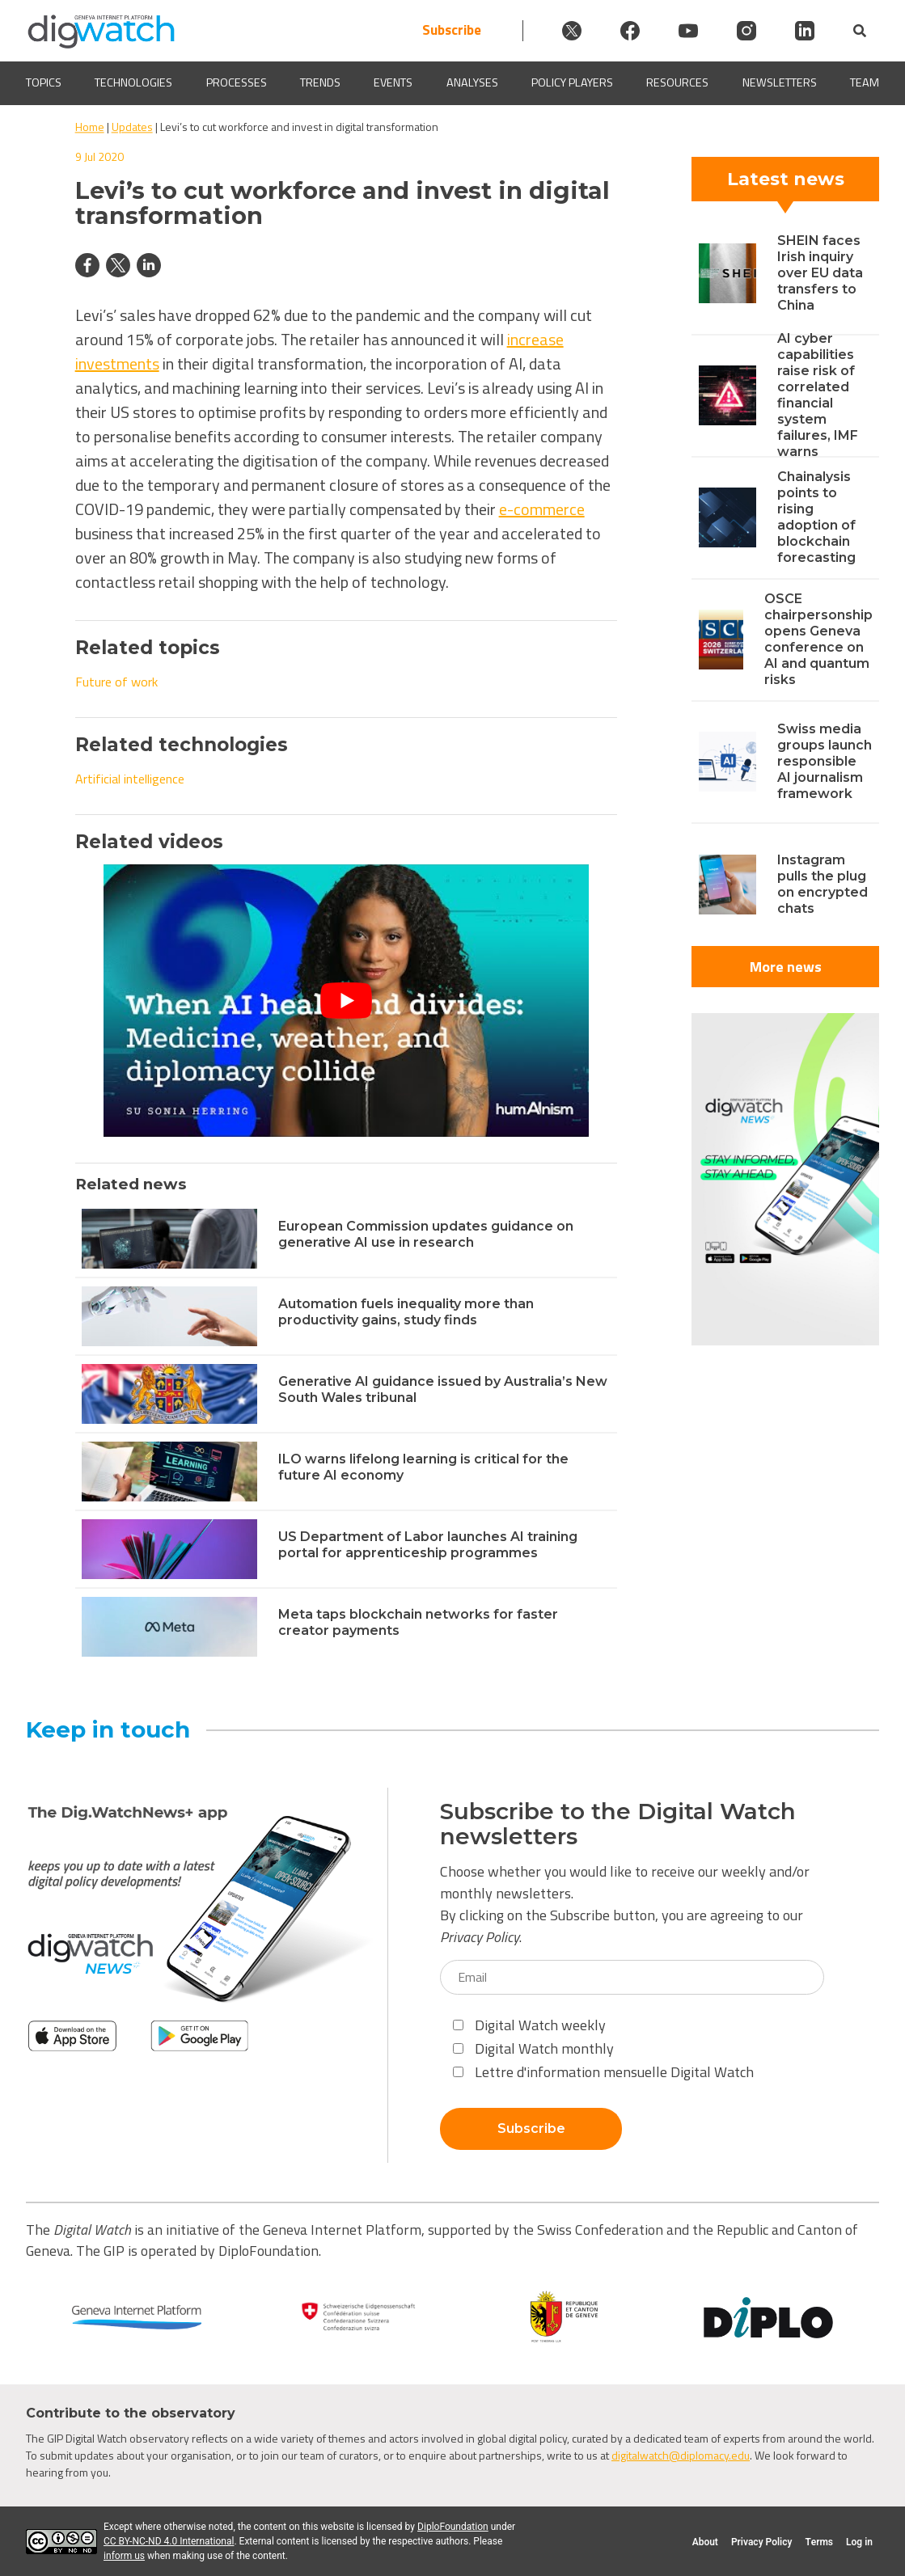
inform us (124, 2556)
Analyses (472, 82)
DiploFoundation (452, 2526)
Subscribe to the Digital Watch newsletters (618, 1824)
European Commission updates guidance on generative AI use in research (425, 1234)
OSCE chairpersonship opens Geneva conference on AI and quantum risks (818, 639)
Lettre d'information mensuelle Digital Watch (603, 2072)
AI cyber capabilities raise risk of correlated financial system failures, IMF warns (817, 395)
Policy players (572, 82)
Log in (859, 2542)
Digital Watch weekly (529, 2025)
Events (393, 82)
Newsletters (779, 82)
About (705, 2542)
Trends (320, 82)
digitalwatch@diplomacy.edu (680, 2455)
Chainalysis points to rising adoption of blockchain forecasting (816, 517)
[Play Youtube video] (346, 1000)
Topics (43, 82)
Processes (236, 82)
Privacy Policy (479, 1937)
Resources (677, 82)
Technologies (133, 82)
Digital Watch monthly (533, 2048)
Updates (132, 126)
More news (786, 967)
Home (89, 126)
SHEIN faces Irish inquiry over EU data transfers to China (820, 273)
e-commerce (542, 509)
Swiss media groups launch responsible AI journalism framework (824, 761)
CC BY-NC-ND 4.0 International (169, 2541)
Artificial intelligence (129, 778)
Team (864, 82)
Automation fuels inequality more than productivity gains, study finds (406, 1312)
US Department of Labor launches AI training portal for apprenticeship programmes (427, 1544)
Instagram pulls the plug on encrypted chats (822, 884)
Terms (819, 2542)
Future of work (116, 681)
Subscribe (451, 30)
